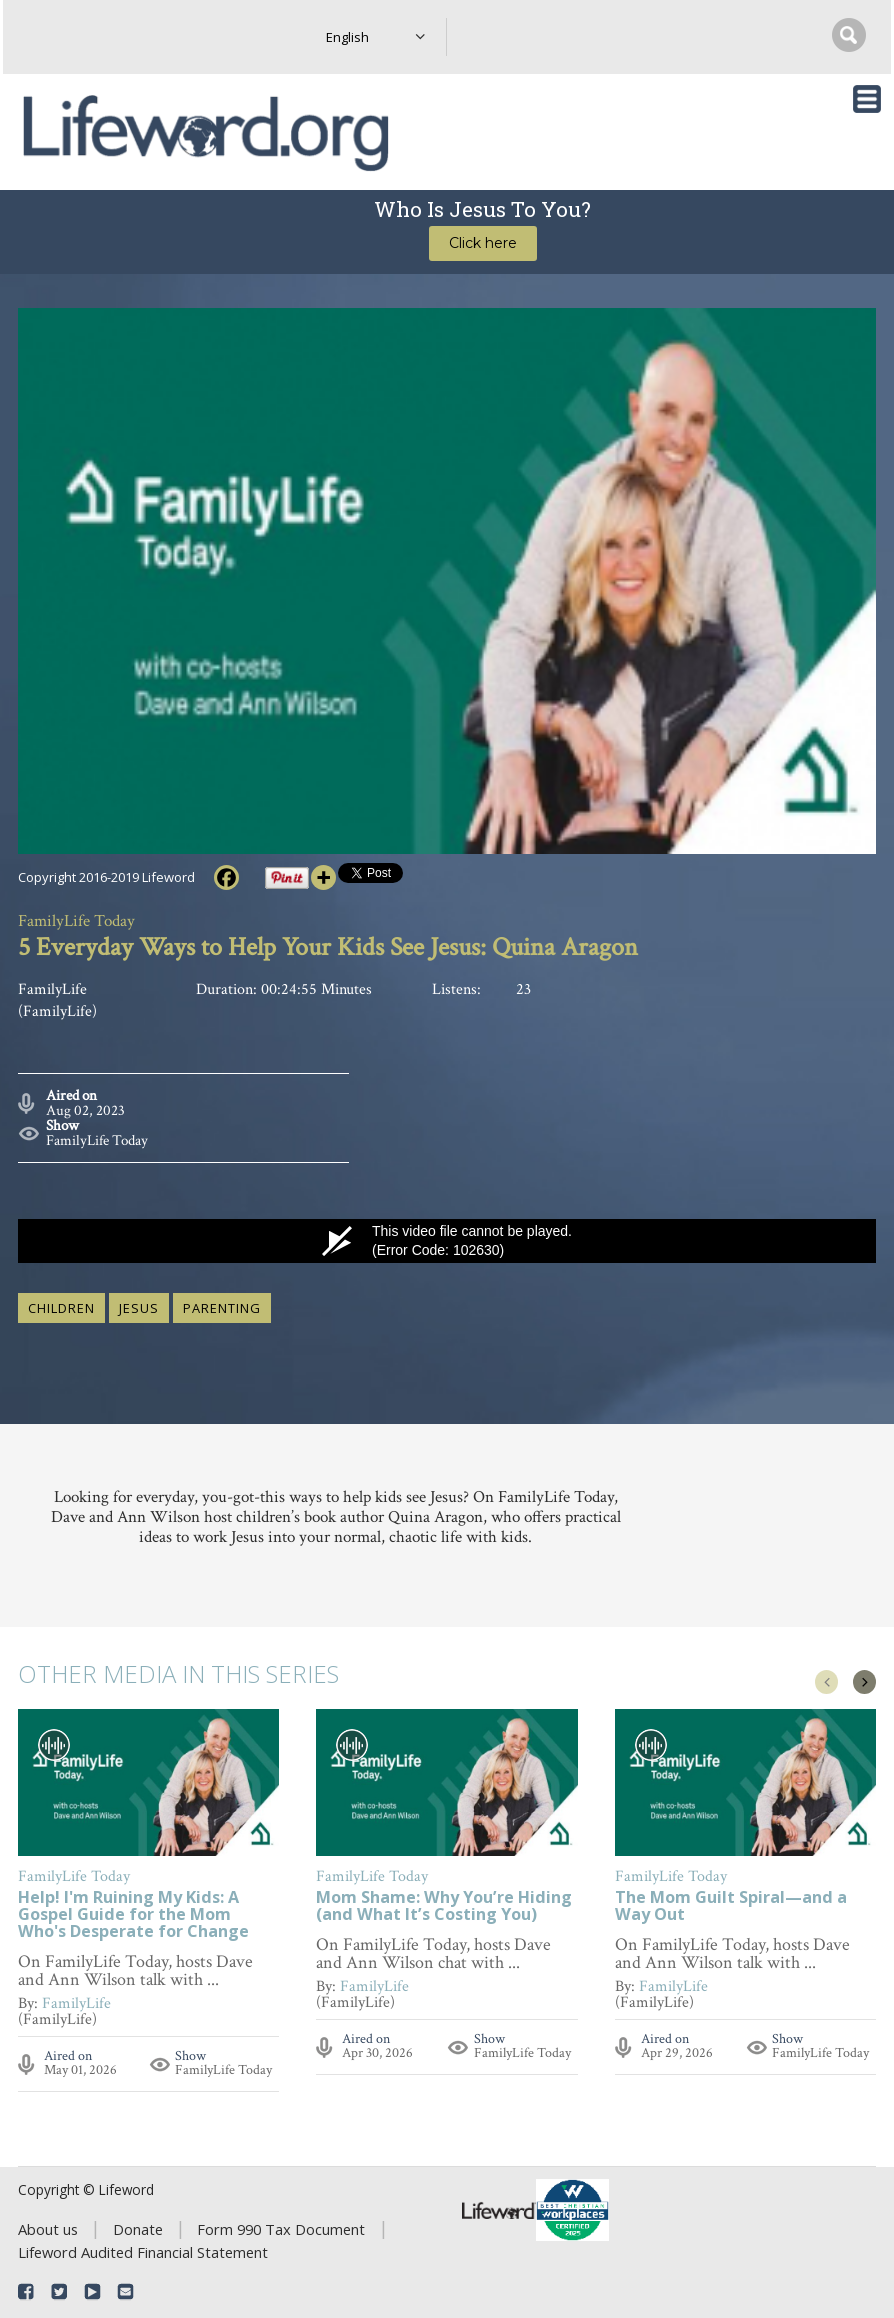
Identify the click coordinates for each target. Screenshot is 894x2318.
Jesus (139, 1308)
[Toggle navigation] (867, 99)
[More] (323, 877)
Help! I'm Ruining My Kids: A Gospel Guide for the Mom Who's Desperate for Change (133, 1915)
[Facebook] (226, 877)
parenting (222, 1308)
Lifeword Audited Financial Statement (143, 2252)
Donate (138, 2229)
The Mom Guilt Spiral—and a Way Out (731, 1907)
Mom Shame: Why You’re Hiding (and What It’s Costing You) (444, 1907)
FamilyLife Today (97, 1140)
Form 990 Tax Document (281, 2229)
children (61, 1308)
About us (48, 2229)
